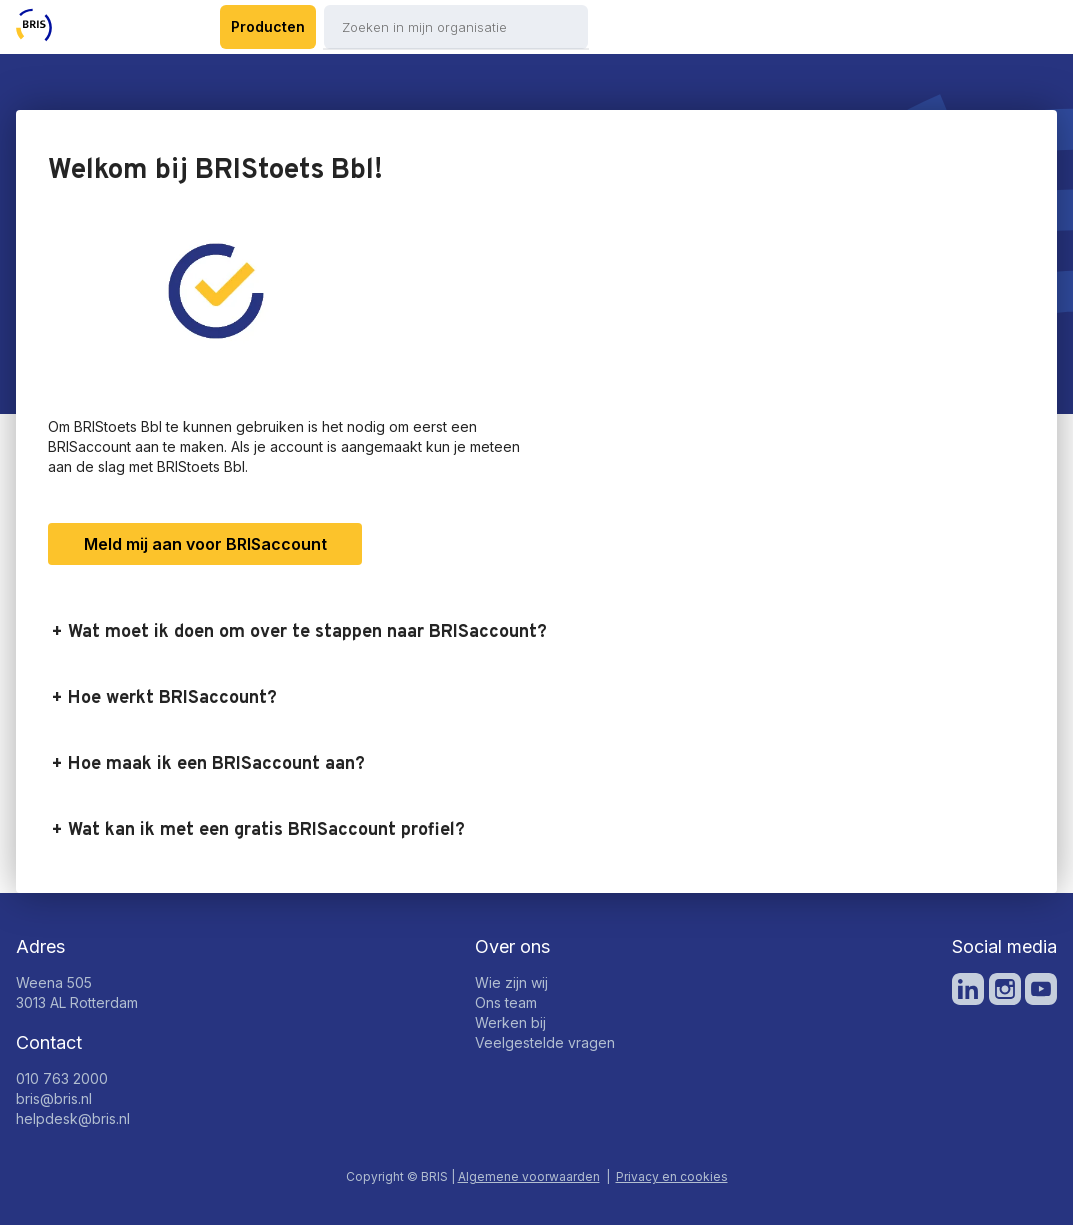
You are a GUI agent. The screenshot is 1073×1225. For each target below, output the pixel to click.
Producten (268, 26)
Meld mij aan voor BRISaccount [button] (205, 544)
